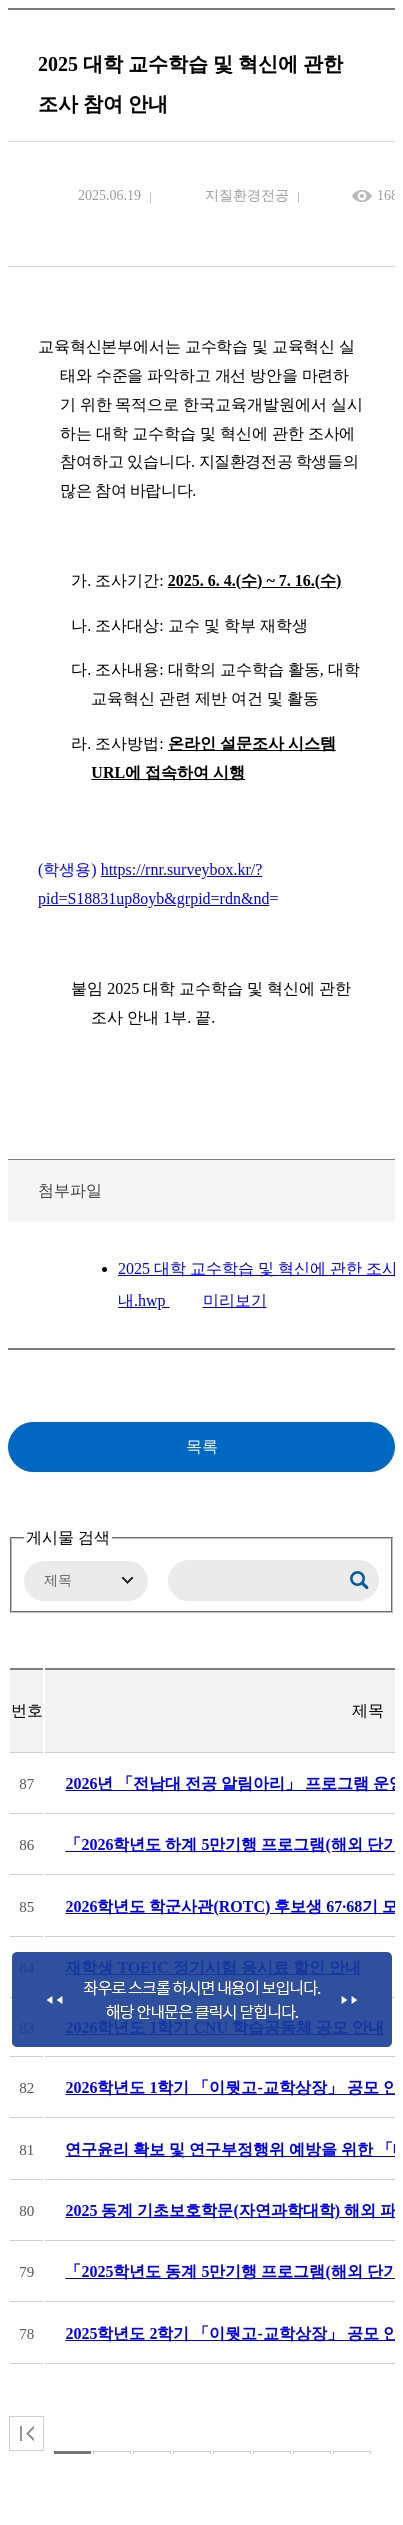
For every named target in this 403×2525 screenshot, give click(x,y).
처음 (26, 2433)
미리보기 (235, 1300)
